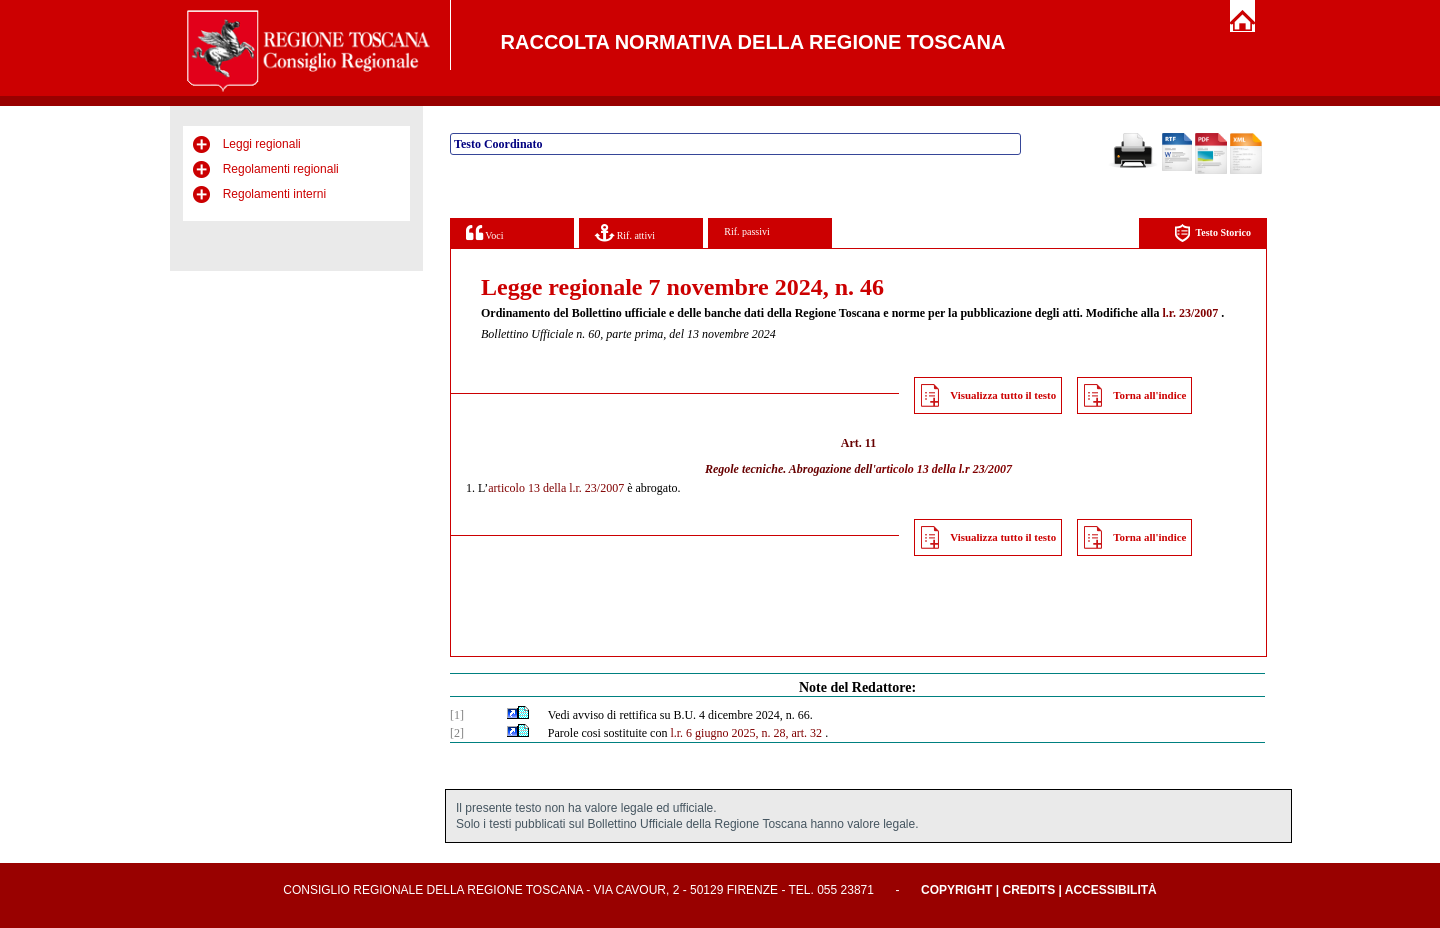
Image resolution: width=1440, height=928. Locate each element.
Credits (1028, 890)
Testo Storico (1212, 233)
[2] (457, 733)
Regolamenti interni (274, 194)
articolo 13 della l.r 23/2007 (944, 469)
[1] (457, 715)
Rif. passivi (747, 231)
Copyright (956, 890)
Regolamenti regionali (281, 169)
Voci (484, 232)
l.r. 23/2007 (1190, 313)
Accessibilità (1111, 890)
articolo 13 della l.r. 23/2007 (556, 488)
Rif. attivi (625, 232)
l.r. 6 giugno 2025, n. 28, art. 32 (746, 733)
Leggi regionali (262, 144)
